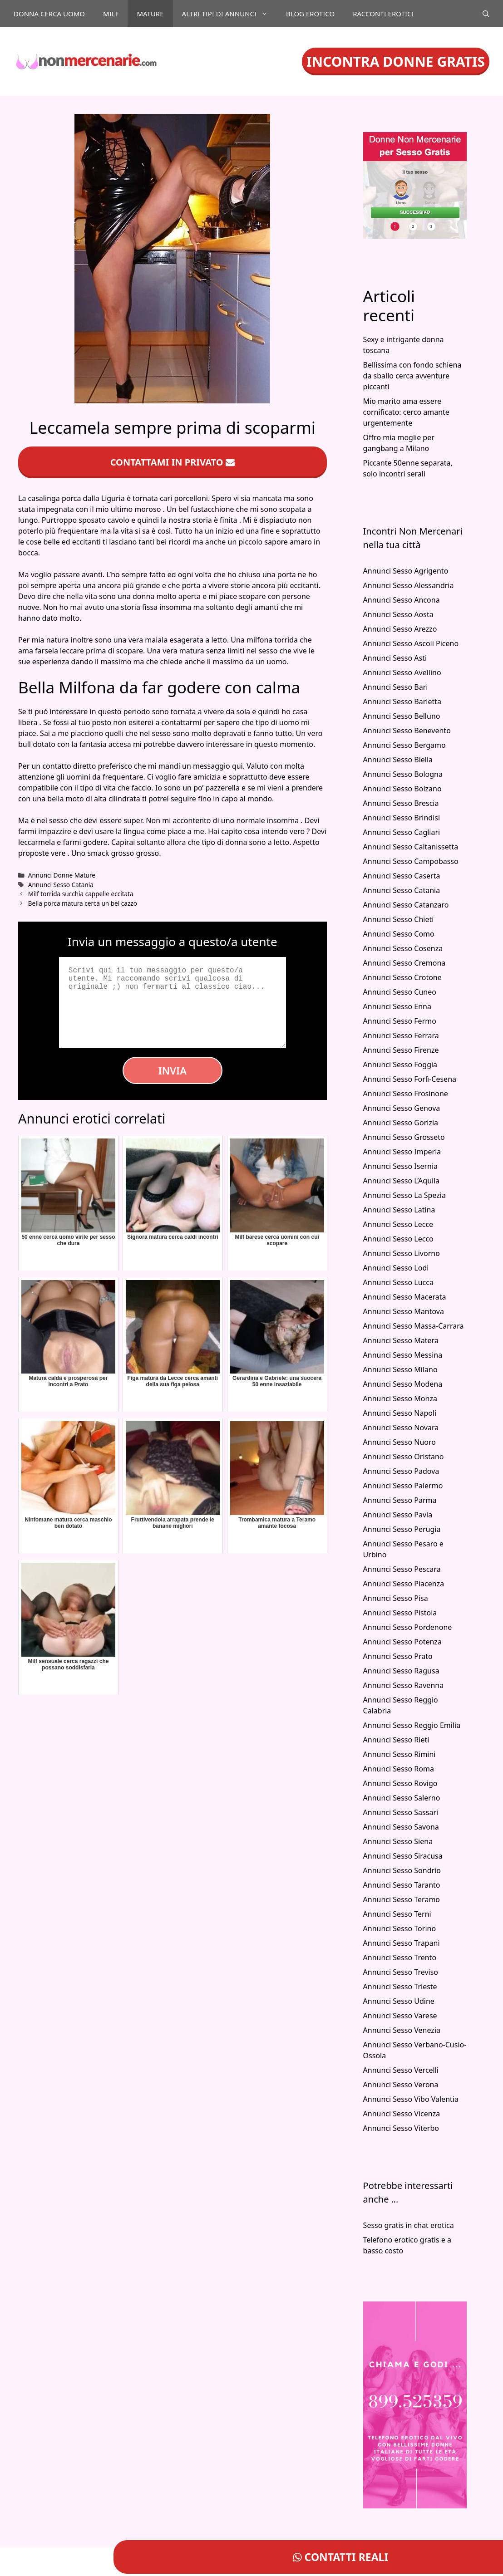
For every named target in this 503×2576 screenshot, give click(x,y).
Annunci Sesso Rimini (399, 1754)
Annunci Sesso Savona (401, 1827)
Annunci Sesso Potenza (402, 1642)
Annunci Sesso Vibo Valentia (411, 2099)
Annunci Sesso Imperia (402, 1152)
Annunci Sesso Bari (395, 687)
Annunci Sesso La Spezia (404, 1195)
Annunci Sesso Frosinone (405, 1094)
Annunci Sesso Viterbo (401, 2128)
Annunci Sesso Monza (400, 1398)
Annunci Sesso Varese (400, 2016)
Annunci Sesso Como (398, 934)
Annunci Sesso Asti (395, 658)
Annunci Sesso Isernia (400, 1166)
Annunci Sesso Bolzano (402, 789)
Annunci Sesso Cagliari (401, 832)
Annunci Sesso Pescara (402, 1569)
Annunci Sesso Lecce (398, 1224)
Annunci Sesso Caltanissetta (411, 847)
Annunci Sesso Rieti (396, 1740)
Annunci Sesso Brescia (401, 803)
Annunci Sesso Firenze (401, 1050)
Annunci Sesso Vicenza (401, 2114)
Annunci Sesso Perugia (402, 1529)
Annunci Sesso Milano (400, 1369)
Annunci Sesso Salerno (401, 1798)
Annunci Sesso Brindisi (401, 818)
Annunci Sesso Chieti (398, 919)
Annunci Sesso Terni (397, 1914)
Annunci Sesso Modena (403, 1384)
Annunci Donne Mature (61, 875)
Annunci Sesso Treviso (400, 1972)
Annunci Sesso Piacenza (403, 1584)
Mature (150, 13)
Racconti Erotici (383, 13)
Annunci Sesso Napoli (400, 1413)
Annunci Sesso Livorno (401, 1253)
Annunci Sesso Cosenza (403, 948)
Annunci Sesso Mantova (403, 1311)
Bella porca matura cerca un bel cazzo (82, 903)
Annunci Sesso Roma (398, 1769)
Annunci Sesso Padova (401, 1471)
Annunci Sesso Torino (399, 1928)
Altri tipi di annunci (229, 13)
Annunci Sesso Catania (61, 884)
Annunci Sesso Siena (398, 1841)
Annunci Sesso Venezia (401, 2030)
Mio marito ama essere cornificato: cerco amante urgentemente (406, 412)
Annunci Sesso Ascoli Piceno (411, 643)
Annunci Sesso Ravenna (403, 1685)
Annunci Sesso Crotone (402, 977)
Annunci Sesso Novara (401, 1428)
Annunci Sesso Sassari (401, 1812)
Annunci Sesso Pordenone (407, 1627)
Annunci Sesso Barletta (402, 702)
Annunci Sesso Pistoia (400, 1613)
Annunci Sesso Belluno (401, 716)
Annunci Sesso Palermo (403, 1486)
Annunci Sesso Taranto (401, 1885)
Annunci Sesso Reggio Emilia (412, 1725)
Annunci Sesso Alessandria (408, 585)
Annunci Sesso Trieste (400, 1987)
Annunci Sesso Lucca (398, 1282)
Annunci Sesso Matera (401, 1340)
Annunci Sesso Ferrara (401, 1035)
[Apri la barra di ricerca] (485, 13)
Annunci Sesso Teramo (401, 1899)
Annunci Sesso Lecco (398, 1239)
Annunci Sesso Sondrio (402, 1870)
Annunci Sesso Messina (403, 1355)
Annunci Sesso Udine (398, 2001)
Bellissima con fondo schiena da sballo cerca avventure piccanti (412, 376)
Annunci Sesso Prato (398, 1656)
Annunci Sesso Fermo (399, 1021)
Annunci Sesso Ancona (401, 600)
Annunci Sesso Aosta (398, 614)
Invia (172, 1070)
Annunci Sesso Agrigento (406, 571)
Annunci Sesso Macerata (404, 1297)
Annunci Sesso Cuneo (399, 992)
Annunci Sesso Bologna (403, 774)
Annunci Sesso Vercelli (401, 2070)
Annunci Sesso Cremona (404, 963)
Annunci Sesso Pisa (395, 1598)
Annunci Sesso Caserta (401, 876)
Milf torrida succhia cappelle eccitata (80, 893)
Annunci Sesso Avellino (402, 672)
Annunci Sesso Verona (401, 2085)
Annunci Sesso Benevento (407, 731)
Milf (110, 13)
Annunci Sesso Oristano (403, 1457)
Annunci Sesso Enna (397, 1006)
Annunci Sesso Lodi (396, 1268)
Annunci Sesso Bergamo (404, 745)
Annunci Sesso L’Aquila (401, 1181)
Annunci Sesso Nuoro (399, 1442)
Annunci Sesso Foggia (400, 1065)
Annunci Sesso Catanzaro (406, 905)
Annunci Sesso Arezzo (400, 629)
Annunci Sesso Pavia (398, 1515)
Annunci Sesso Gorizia (400, 1123)
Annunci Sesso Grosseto (404, 1137)
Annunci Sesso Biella (398, 760)
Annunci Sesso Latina (399, 1210)
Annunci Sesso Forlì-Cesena (409, 1079)
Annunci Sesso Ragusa (401, 1671)
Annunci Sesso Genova (401, 1108)
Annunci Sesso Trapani (401, 1943)
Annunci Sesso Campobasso (411, 861)
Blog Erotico (310, 13)
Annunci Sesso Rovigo (400, 1783)
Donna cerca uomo (49, 13)
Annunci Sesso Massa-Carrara (413, 1326)
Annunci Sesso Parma (400, 1500)
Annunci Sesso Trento (399, 1958)
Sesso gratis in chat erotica (408, 2225)
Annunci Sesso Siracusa (403, 1856)
